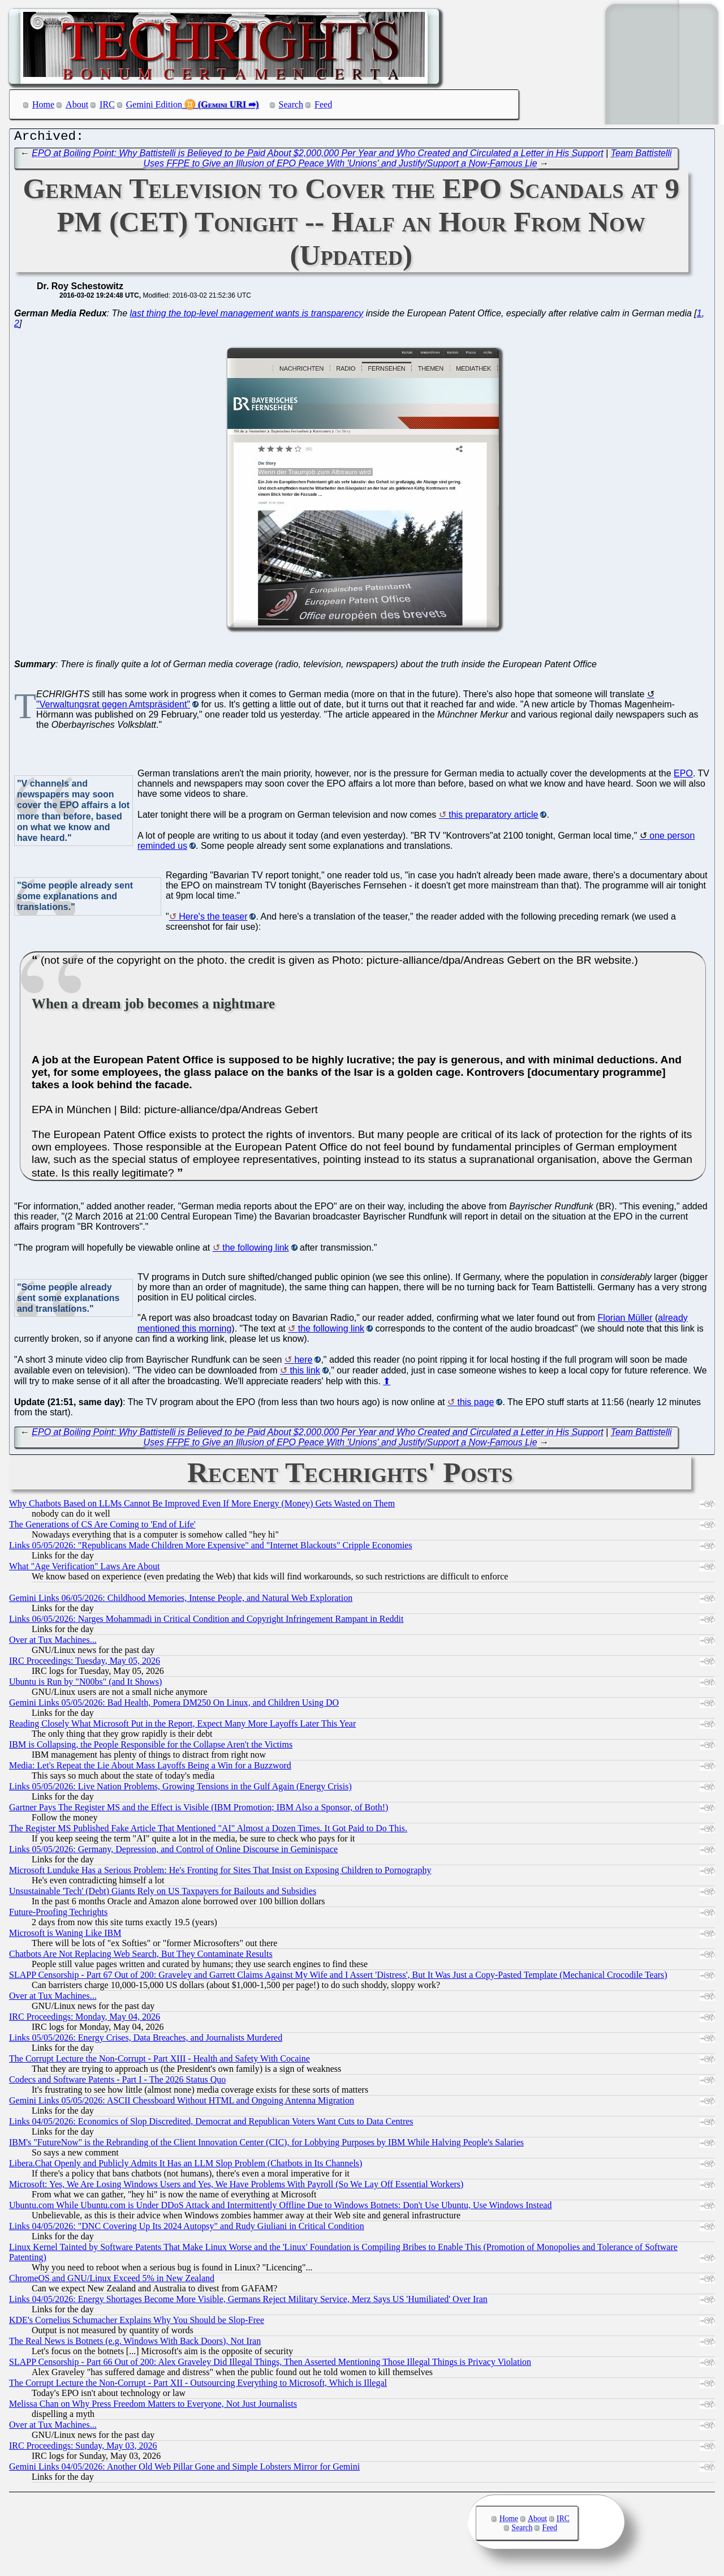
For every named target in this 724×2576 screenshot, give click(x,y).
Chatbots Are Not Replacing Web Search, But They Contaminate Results (141, 1956)
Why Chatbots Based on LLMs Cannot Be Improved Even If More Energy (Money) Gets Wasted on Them (202, 1506)
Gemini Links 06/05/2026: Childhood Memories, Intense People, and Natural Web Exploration (180, 1600)
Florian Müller (625, 1320)
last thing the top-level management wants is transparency (247, 316)
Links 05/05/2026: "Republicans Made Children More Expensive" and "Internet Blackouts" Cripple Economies (210, 1548)
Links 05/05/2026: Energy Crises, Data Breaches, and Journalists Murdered (145, 2040)
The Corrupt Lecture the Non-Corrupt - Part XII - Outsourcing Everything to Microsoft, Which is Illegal (198, 2385)
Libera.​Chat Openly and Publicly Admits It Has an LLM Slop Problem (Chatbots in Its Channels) (185, 2166)
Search (291, 104)
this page (475, 1405)
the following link (255, 1250)
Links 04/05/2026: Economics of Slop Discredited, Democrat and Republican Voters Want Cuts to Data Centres (211, 2124)
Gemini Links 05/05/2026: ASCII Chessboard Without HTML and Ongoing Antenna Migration (181, 2103)
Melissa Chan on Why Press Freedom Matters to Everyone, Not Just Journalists (153, 2406)
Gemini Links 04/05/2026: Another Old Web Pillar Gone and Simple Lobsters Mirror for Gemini (184, 2469)
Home (43, 104)
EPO (683, 776)
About (77, 104)
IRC (107, 104)
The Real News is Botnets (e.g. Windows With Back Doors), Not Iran (135, 2344)
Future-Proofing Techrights (58, 1915)
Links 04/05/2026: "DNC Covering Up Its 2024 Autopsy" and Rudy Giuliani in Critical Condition (186, 2229)
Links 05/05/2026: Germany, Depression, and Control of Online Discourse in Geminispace (173, 1852)
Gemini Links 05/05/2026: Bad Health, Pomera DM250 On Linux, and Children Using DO (174, 1705)
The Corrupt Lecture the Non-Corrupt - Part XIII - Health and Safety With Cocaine (159, 2061)
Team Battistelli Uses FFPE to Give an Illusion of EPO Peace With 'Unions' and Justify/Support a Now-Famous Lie (408, 161)
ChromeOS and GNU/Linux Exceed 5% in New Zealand (111, 2281)
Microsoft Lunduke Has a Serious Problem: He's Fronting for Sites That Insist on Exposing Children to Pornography (220, 1873)
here (303, 1362)
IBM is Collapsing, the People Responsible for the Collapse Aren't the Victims (150, 1747)
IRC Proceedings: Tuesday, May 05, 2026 (84, 1663)
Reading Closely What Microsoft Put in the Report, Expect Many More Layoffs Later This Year (182, 1726)
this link (305, 1373)
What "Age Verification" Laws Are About (84, 1569)
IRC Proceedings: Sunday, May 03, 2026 (83, 2448)
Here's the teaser (213, 919)
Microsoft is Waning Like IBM (65, 1935)
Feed (323, 104)
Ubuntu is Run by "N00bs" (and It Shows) (85, 1684)
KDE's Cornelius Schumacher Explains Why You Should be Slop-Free (136, 2323)
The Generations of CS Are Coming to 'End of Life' (102, 1527)
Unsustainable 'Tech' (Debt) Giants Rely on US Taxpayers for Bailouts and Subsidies (162, 1894)
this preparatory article (493, 817)
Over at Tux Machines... (53, 1642)
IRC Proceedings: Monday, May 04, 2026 (84, 2019)
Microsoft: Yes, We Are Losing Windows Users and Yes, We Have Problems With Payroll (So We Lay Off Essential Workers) (236, 2187)
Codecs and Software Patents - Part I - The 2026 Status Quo (117, 2082)
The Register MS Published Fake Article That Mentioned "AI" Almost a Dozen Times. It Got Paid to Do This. (208, 1831)
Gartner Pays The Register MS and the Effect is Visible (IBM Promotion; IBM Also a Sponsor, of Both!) (198, 1810)
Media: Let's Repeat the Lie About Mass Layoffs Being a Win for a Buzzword (150, 1768)
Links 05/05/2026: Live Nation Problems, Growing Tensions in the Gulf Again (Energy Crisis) (180, 1789)
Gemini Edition (154, 104)
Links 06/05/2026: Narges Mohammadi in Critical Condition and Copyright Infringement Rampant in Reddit (206, 1621)
